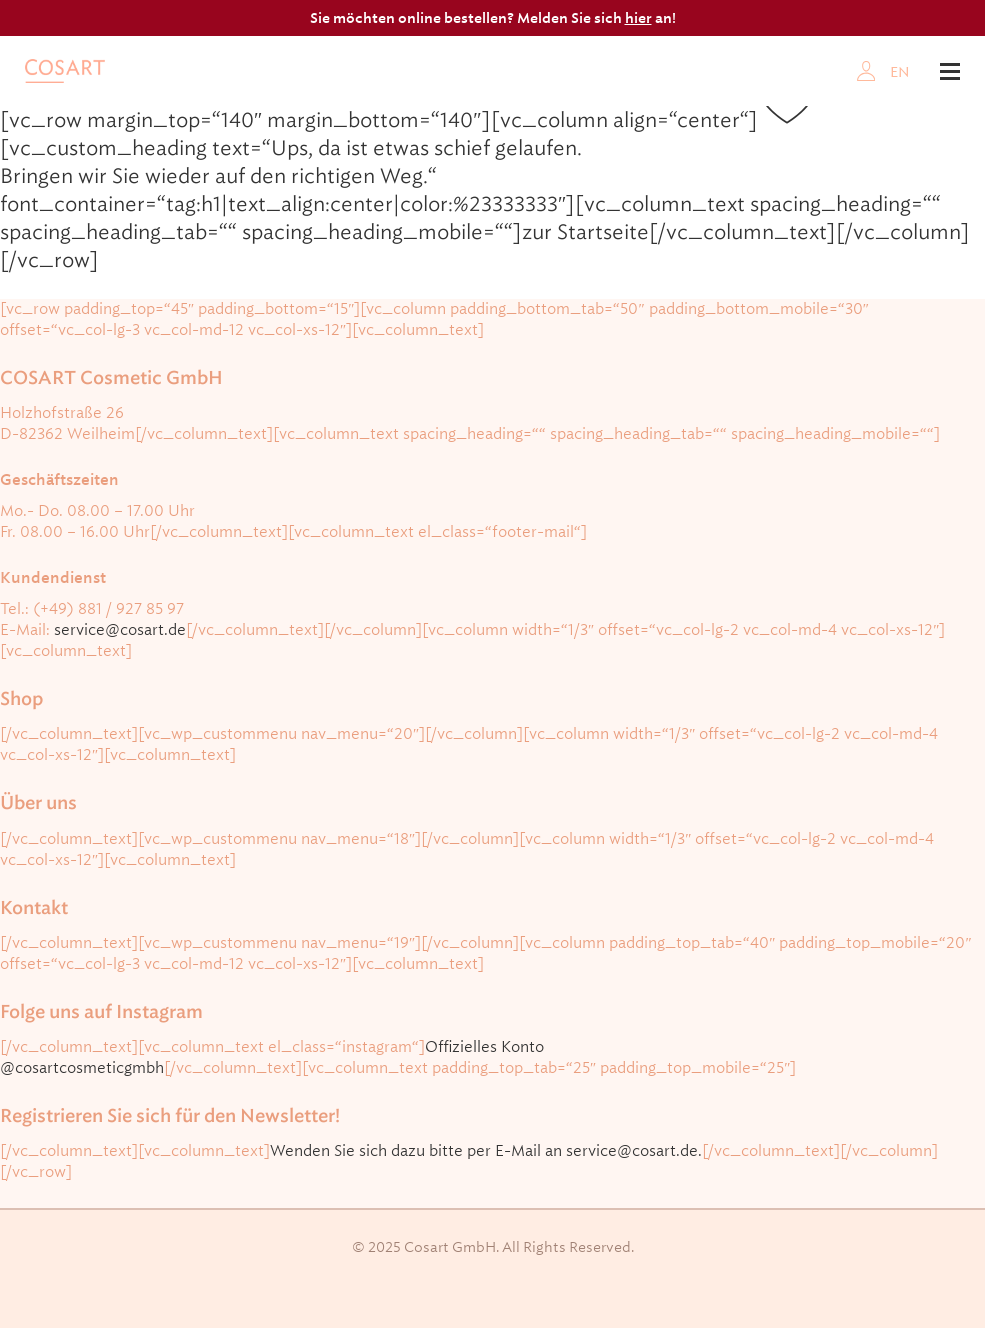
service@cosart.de (120, 630)
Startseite (603, 232)
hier (638, 18)
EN (900, 72)
